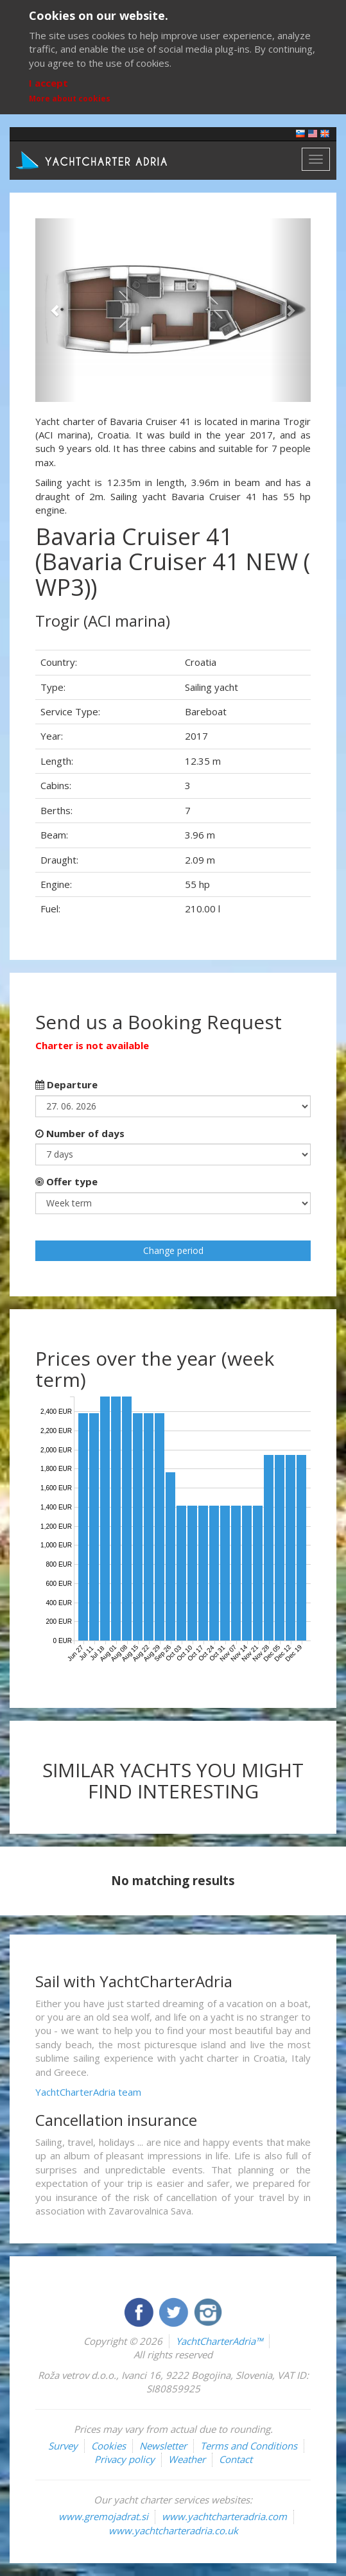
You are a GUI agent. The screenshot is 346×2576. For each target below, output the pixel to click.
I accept (48, 82)
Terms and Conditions (248, 2445)
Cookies (108, 2445)
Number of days (80, 1133)
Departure (66, 1084)
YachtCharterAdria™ (219, 2341)
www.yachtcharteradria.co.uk (173, 2530)
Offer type (66, 1181)
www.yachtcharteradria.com (224, 2516)
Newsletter (163, 2445)
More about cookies (69, 98)
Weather (186, 2459)
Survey (63, 2445)
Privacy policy (124, 2459)
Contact (235, 2459)
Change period (173, 1250)
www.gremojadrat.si (103, 2516)
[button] (55, 310)
